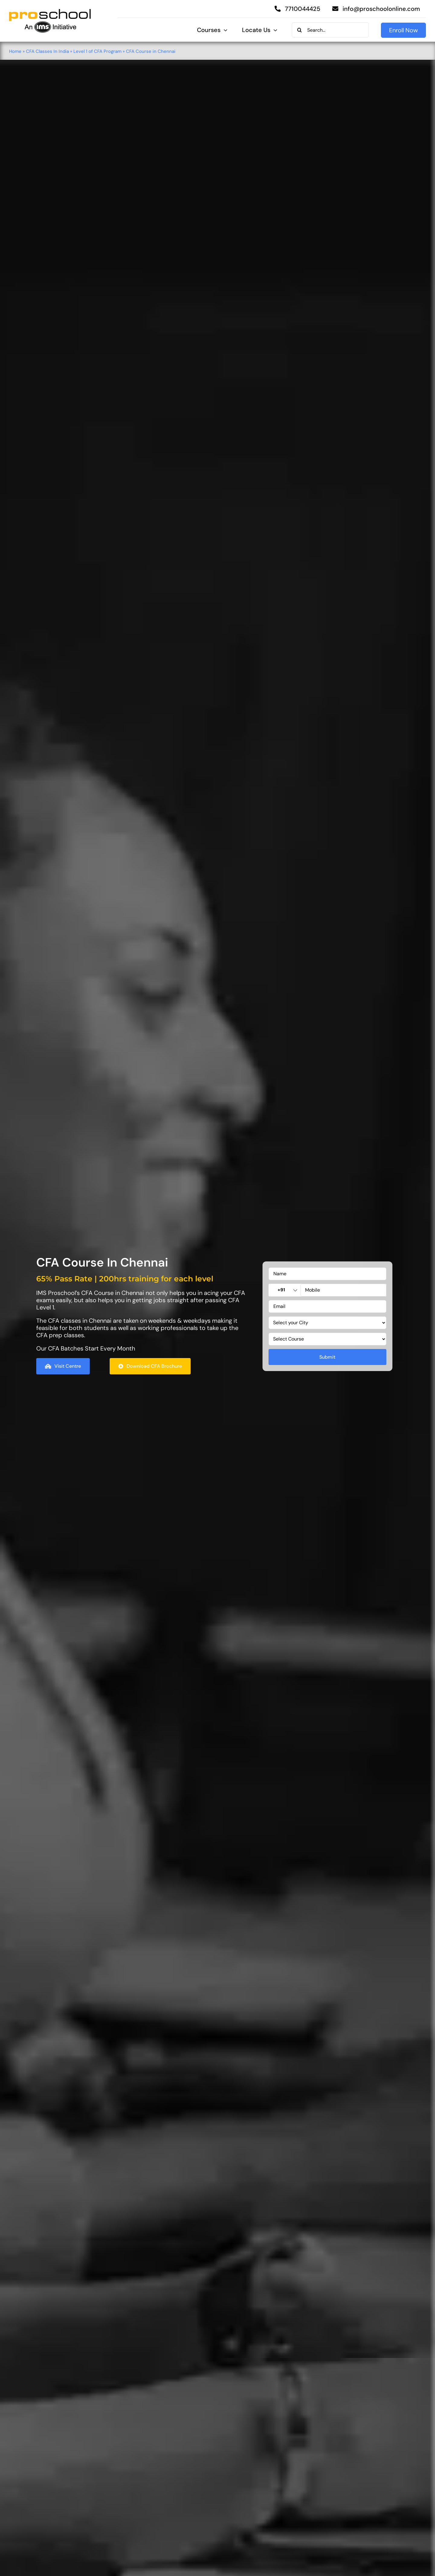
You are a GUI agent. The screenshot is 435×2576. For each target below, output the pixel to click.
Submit (327, 1357)
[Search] (299, 29)
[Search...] (330, 29)
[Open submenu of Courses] (224, 30)
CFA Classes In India (47, 51)
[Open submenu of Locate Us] (273, 30)
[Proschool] (50, 11)
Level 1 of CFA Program (97, 51)
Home (15, 51)
